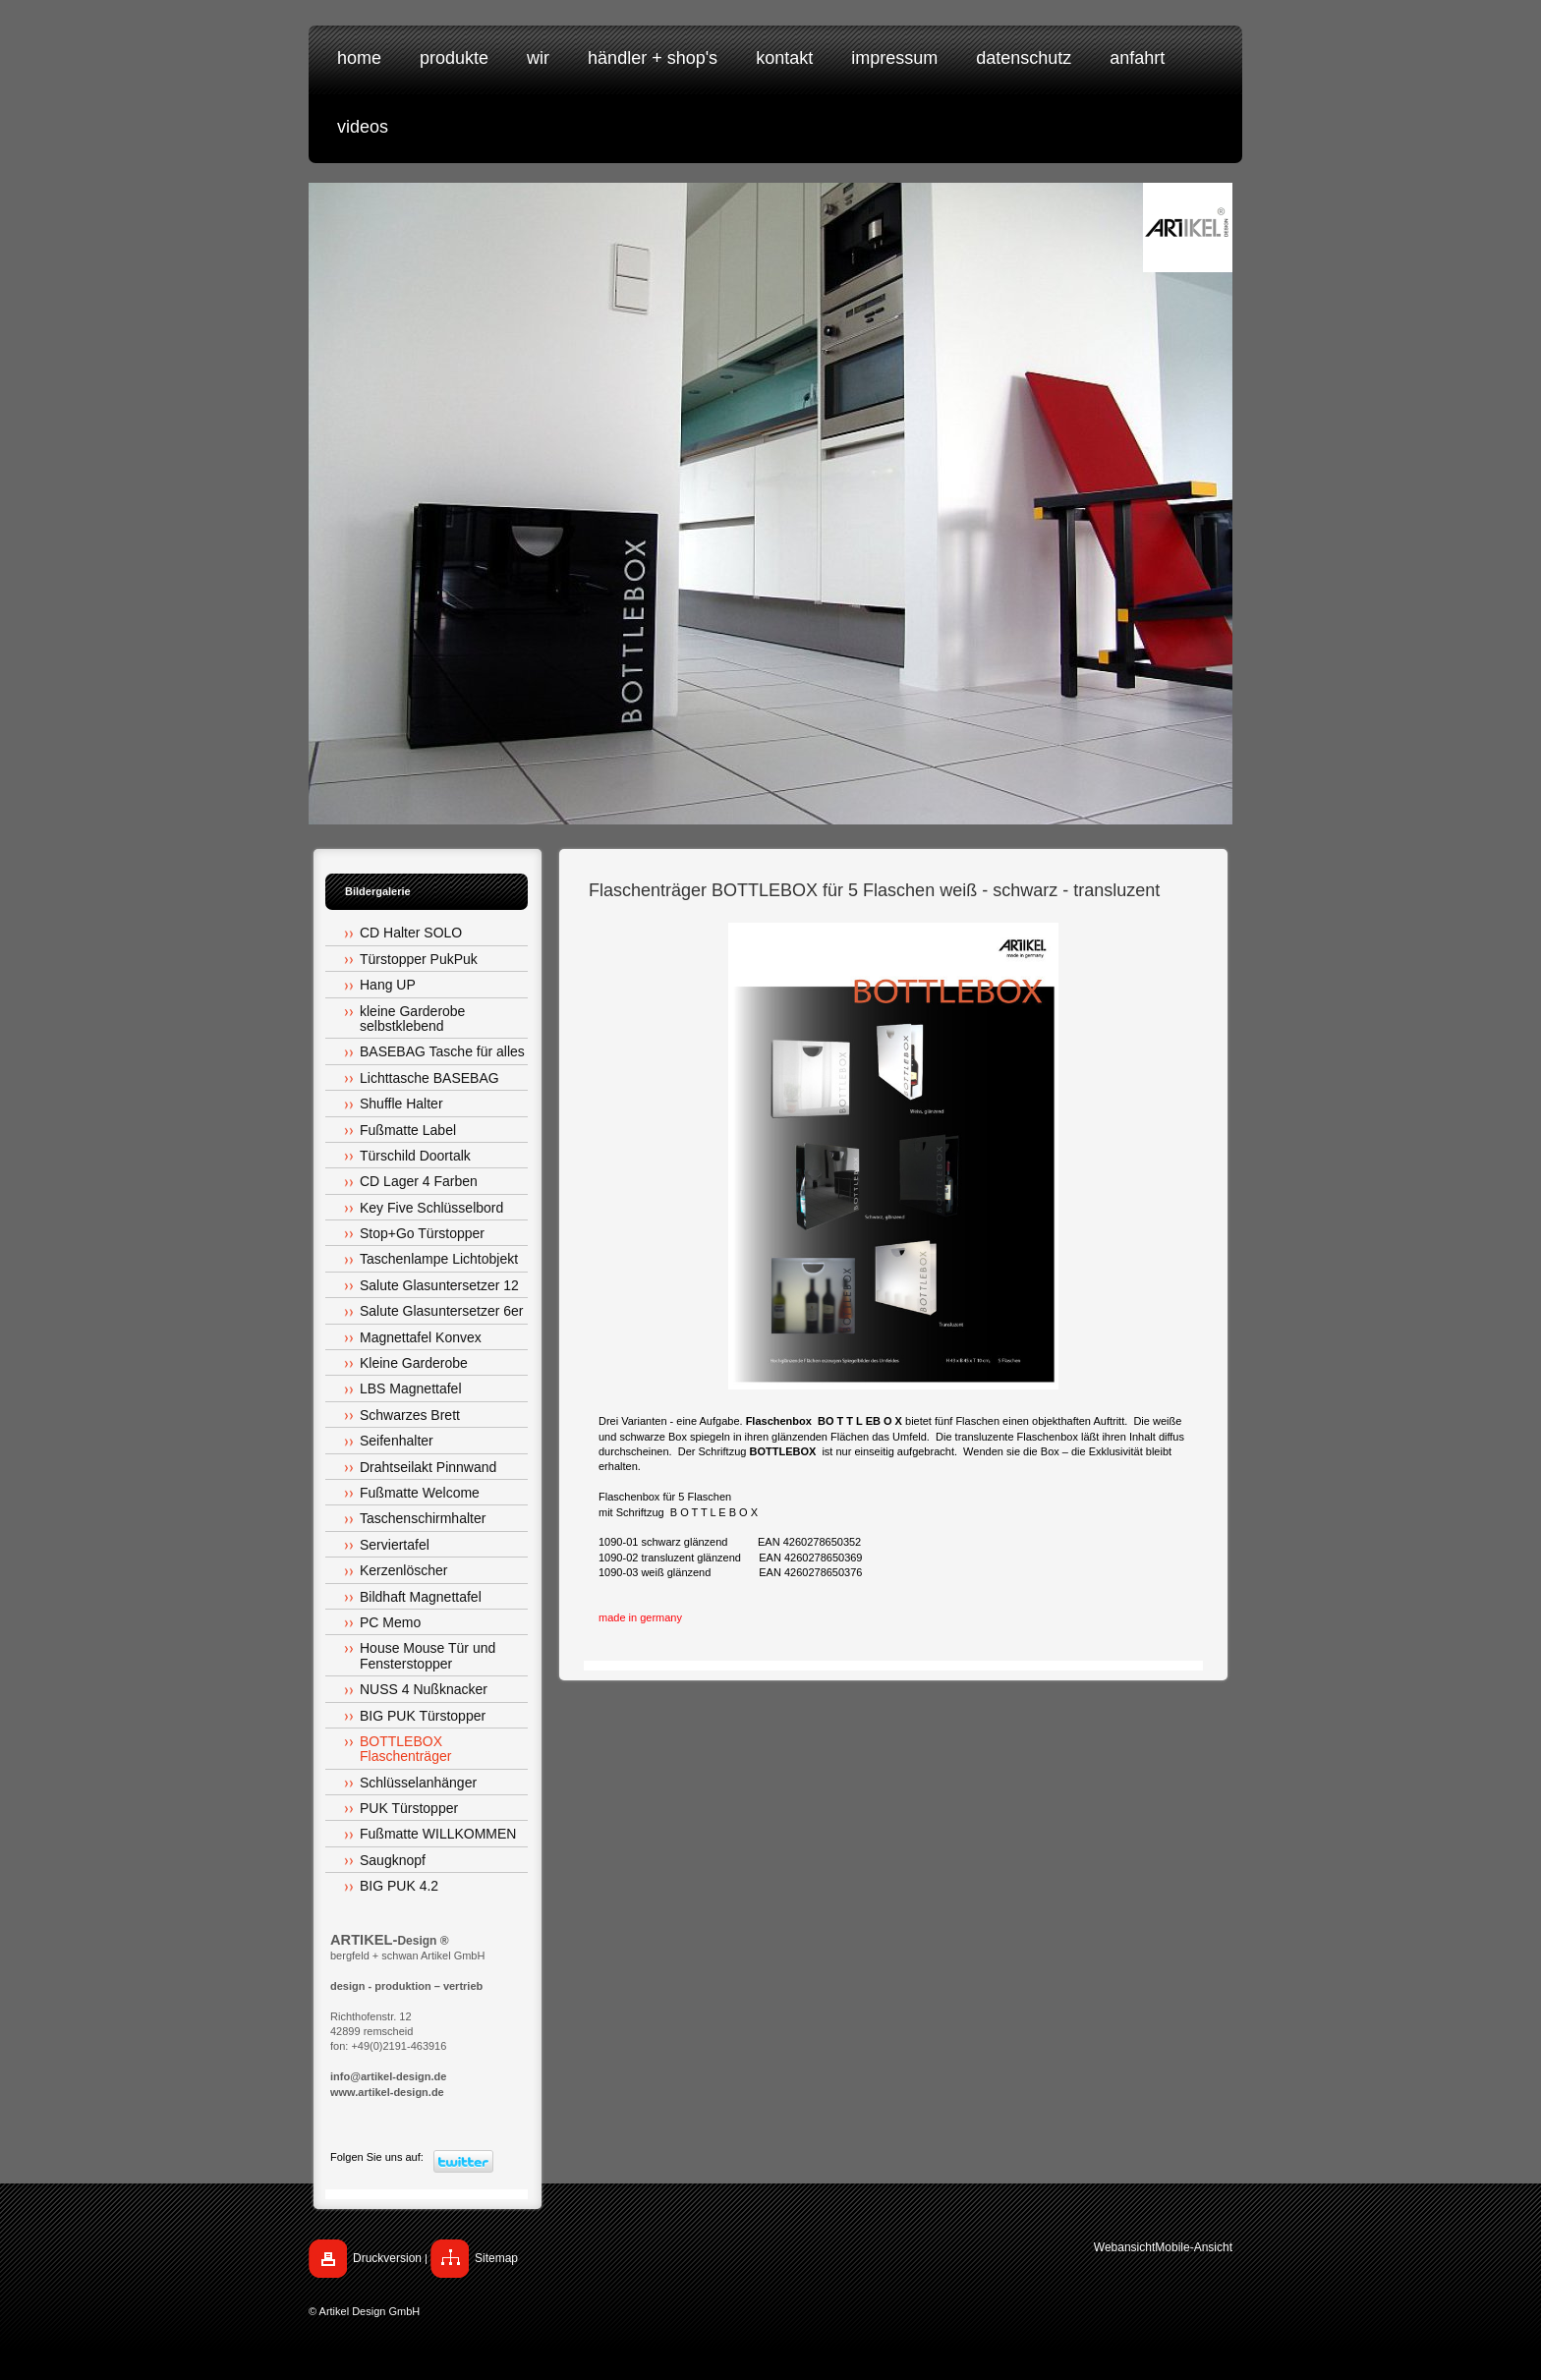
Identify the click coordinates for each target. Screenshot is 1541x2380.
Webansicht (1124, 2247)
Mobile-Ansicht (1193, 2247)
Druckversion (387, 2258)
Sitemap (496, 2258)
